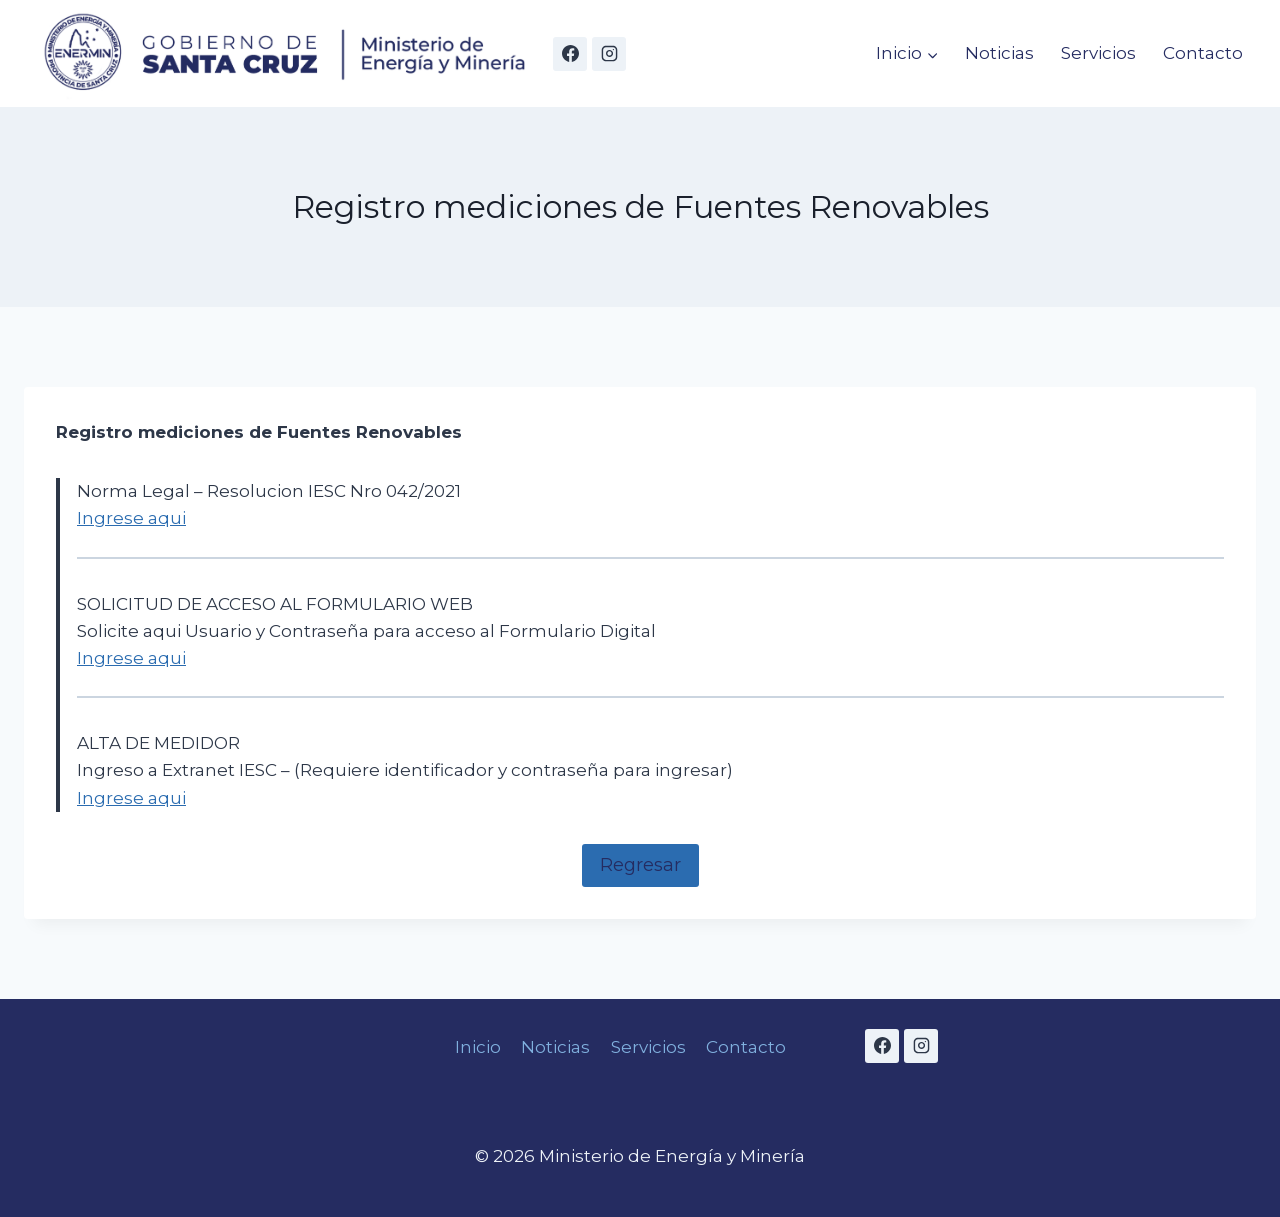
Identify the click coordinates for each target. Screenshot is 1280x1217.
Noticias (999, 53)
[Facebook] (570, 54)
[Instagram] (609, 54)
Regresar (640, 865)
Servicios (1098, 53)
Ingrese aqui (131, 518)
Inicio (478, 1047)
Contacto (1203, 53)
